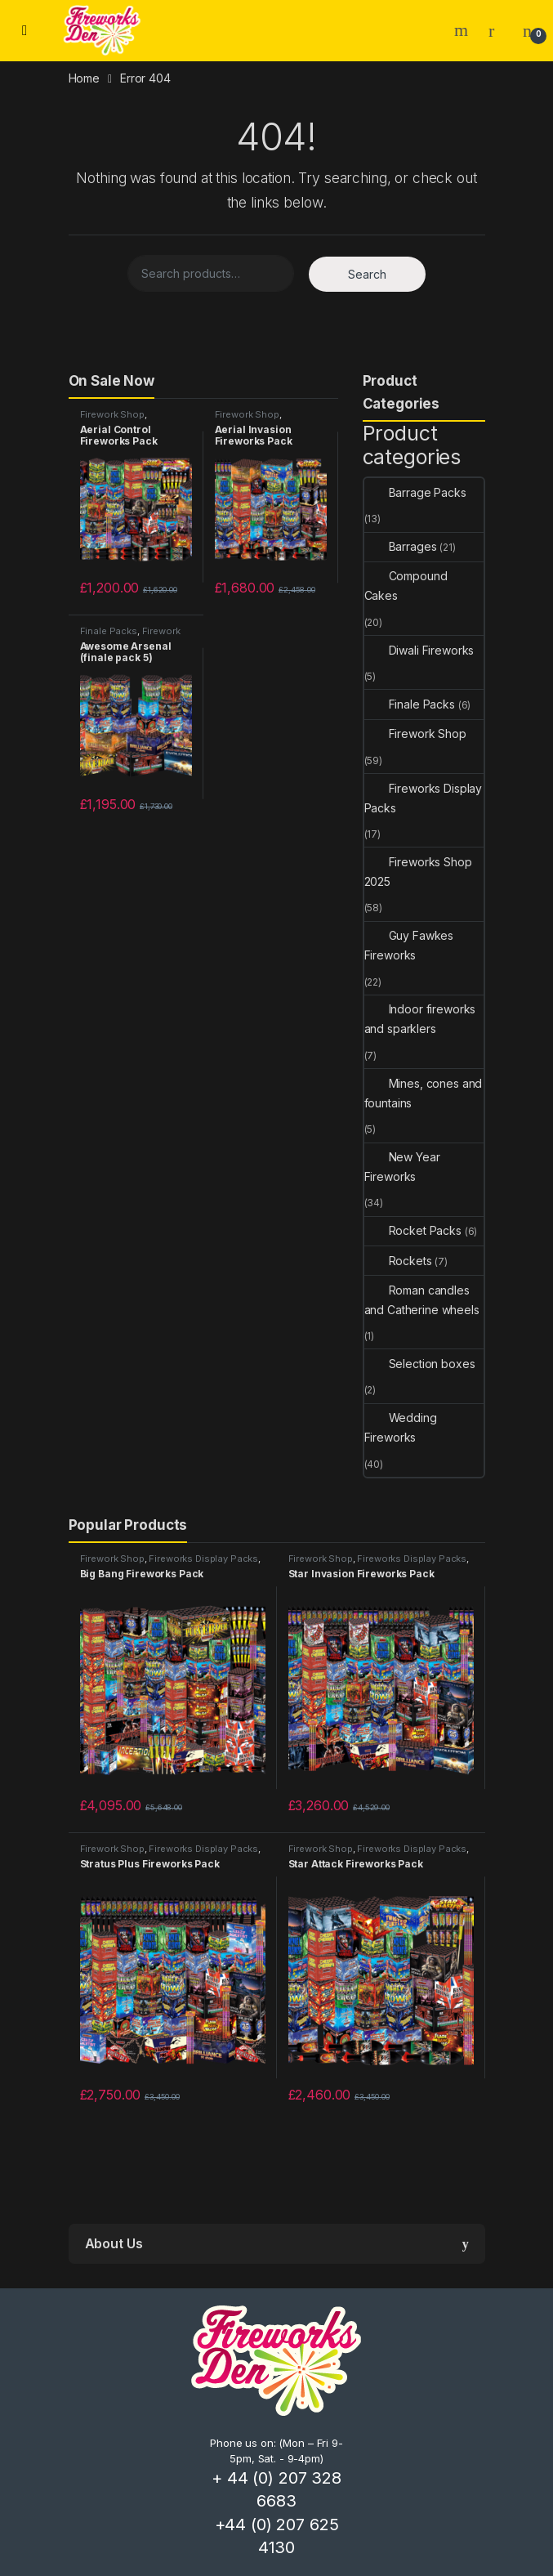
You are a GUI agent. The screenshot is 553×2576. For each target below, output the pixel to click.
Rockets (398, 1261)
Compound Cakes (406, 585)
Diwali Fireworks (419, 650)
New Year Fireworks (402, 1166)
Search (463, 30)
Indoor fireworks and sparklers (420, 1018)
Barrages (400, 546)
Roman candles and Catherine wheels (421, 1300)
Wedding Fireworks (400, 1427)
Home (84, 78)
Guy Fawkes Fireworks (409, 945)
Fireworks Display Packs (423, 798)
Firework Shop (112, 414)
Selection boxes (419, 1364)
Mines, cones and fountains (423, 1093)
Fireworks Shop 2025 (418, 871)
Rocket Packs (413, 1230)
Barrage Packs (415, 492)
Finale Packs (108, 631)
